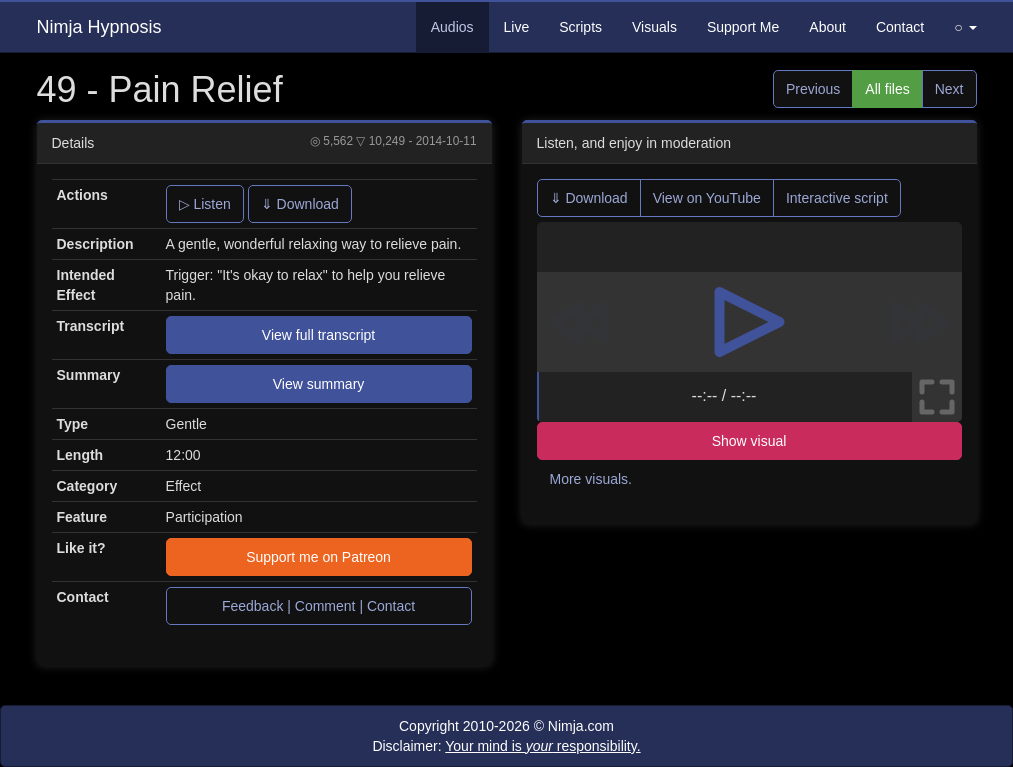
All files (887, 89)
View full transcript (318, 335)
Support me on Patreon (318, 557)
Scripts (580, 27)
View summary (319, 384)
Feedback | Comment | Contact (318, 606)
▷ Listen (205, 204)
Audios (452, 27)
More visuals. (591, 479)
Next (949, 89)
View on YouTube (707, 198)
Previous (813, 89)
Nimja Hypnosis (99, 27)
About (827, 27)
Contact (900, 27)
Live (517, 27)
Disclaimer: (506, 746)
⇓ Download (300, 204)
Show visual (749, 441)
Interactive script (837, 198)
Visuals (654, 27)
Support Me (743, 27)
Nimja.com (581, 726)
